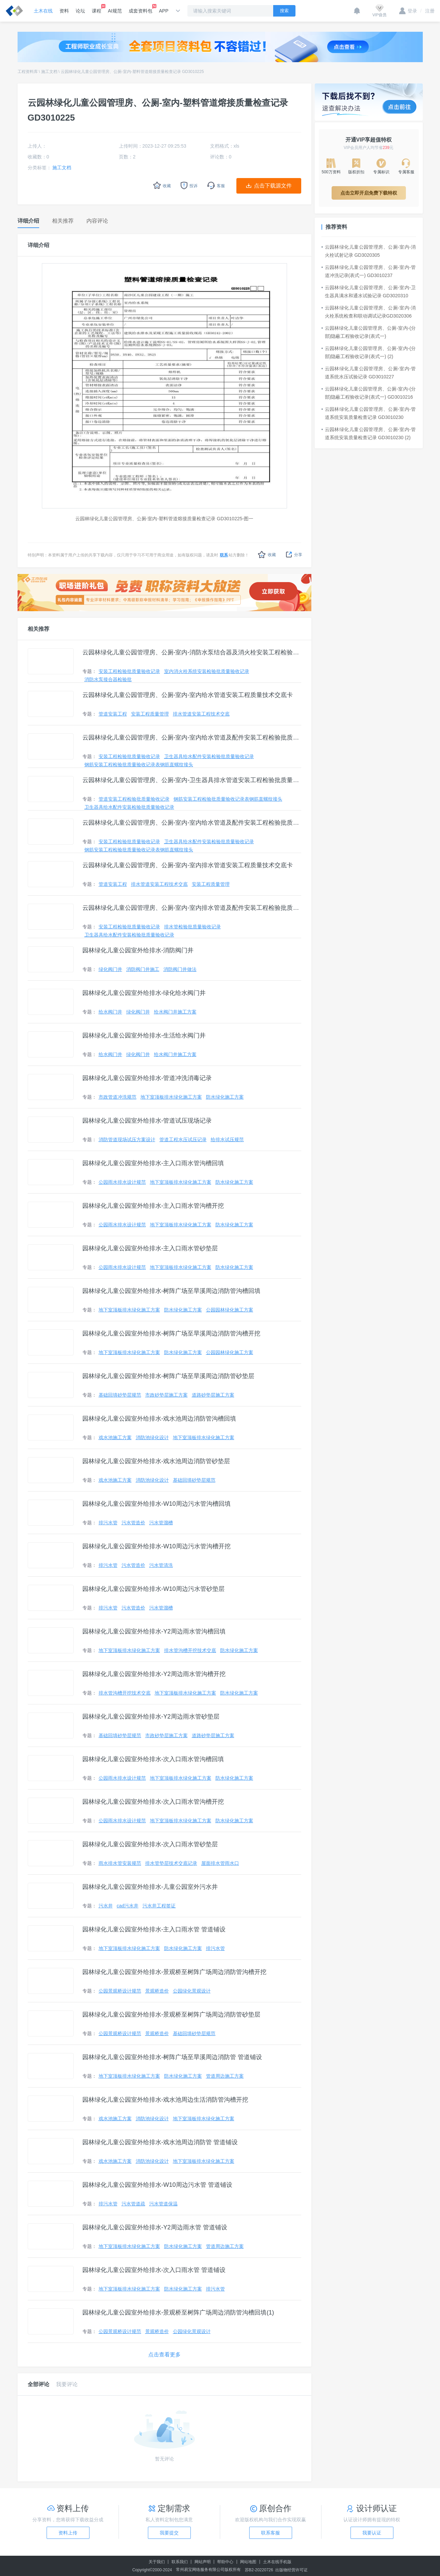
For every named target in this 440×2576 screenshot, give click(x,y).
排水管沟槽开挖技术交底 (190, 1650)
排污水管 (108, 1522)
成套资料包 (140, 9)
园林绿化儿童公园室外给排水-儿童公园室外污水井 (150, 1886)
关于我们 (157, 2561)
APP (164, 11)
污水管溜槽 (161, 1522)
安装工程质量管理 (150, 714)
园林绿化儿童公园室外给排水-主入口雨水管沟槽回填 (153, 1163)
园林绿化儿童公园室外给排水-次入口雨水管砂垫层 (150, 1844)
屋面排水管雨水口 (220, 1863)
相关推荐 (38, 629)
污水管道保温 (163, 2203)
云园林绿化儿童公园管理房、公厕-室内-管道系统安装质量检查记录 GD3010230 (368, 413)
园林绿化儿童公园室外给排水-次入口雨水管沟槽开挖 (153, 1801)
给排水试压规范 (227, 1139)
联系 (224, 555)
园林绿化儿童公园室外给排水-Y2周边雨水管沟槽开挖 (154, 1674)
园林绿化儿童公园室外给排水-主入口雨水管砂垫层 (150, 1248)
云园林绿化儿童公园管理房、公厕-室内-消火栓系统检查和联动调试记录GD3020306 (368, 312)
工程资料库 (28, 71)
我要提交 (169, 2532)
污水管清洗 (161, 1565)
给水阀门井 (110, 1012)
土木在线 (43, 11)
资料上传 (67, 2532)
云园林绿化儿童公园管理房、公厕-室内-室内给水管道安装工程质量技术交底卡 (187, 695)
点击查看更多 (164, 2354)
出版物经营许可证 (291, 2570)
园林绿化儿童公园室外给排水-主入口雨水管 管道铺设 (154, 1929)
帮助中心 (225, 2561)
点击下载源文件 (273, 186)
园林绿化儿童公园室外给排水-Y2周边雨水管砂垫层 (150, 1716)
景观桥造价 (157, 1991)
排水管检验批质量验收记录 (192, 926)
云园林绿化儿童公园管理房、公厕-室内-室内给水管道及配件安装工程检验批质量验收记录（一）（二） (191, 737)
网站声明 (203, 2561)
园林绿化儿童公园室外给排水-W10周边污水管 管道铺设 (157, 2184)
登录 (408, 10)
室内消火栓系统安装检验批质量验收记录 (206, 671)
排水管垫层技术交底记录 (171, 1863)
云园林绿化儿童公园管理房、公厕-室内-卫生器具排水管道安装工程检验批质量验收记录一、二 (191, 780)
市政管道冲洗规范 (117, 1097)
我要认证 (371, 2532)
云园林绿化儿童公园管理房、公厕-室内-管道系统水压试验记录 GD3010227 (368, 372)
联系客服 (270, 2532)
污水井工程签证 (159, 1905)
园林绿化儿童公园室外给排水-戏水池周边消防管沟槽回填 (159, 1418)
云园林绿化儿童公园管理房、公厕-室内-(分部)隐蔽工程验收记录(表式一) (368, 332)
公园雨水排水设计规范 (122, 1182)
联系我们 (180, 2561)
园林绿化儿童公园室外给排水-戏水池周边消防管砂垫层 (156, 1461)
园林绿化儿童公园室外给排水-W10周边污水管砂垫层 (153, 1588)
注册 (427, 11)
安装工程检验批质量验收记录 (129, 671)
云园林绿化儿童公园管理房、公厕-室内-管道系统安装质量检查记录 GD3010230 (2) (368, 433)
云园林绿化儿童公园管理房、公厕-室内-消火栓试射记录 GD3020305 (368, 251)
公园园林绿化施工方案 (229, 1309)
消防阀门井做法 (180, 969)
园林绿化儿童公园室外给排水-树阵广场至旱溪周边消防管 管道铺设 (172, 2057)
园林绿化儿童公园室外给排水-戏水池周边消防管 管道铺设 (160, 2142)
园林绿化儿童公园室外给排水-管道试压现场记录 (147, 1120)
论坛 (80, 11)
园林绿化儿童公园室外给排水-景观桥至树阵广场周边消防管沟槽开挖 (174, 1972)
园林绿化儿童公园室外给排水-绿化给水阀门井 (144, 993)
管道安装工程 (113, 714)
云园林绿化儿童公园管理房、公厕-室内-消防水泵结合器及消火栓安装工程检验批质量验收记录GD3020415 (191, 652)
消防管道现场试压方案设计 (127, 1139)
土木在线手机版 (277, 2561)
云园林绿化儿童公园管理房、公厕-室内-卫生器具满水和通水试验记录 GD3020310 (368, 291)
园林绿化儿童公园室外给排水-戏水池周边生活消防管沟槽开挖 (165, 2099)
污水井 (106, 1905)
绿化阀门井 (110, 969)
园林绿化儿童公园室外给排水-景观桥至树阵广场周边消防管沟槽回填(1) (178, 2312)
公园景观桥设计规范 (120, 1991)
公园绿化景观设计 (192, 1991)
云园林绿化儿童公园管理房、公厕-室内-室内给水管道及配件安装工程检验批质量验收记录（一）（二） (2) (191, 822)
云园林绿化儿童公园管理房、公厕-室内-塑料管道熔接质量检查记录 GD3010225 (132, 71)
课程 (96, 9)
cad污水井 (128, 1905)
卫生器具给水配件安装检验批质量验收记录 (209, 756)
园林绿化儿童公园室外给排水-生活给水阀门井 (144, 1035)
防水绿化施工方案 (225, 1097)
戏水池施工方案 (115, 1437)
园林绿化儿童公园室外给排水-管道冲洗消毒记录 (147, 1078)
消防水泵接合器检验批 (108, 679)
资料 (64, 11)
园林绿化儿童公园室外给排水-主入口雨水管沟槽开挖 (153, 1205)
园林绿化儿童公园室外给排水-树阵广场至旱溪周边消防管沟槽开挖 (171, 1333)
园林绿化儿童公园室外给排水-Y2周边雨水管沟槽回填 (154, 1631)
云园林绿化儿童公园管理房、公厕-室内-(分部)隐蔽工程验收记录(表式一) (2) (368, 352)
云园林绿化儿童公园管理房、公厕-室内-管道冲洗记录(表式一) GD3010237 (368, 271)
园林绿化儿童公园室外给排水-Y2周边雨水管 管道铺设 (154, 2227)
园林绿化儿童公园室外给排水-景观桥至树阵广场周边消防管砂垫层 (171, 2014)
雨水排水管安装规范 (120, 1863)
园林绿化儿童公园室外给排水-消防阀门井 (138, 950)
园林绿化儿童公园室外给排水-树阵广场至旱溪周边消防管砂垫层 (168, 1376)
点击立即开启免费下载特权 (368, 193)
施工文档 (49, 71)
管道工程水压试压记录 (183, 1139)
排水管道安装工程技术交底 (201, 714)
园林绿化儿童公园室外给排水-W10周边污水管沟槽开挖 (156, 1546)
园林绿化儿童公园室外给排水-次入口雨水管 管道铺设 (154, 2270)
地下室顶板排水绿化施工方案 (171, 1097)
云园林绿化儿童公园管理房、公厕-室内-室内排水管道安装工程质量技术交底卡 (187, 865)
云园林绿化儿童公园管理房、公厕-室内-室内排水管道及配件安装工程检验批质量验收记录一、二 (191, 907)
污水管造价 (133, 1522)
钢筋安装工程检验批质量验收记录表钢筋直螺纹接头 (138, 764)
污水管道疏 (133, 2203)
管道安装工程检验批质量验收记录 (134, 799)
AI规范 (115, 11)
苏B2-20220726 (259, 2570)
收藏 (267, 554)
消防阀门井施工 (142, 969)
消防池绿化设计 (152, 1437)
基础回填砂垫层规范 (120, 1395)
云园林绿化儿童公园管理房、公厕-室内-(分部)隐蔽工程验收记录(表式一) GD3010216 (368, 393)
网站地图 (248, 2561)
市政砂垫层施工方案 (166, 1395)
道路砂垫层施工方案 (213, 1395)
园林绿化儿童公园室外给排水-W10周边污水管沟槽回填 (156, 1503)
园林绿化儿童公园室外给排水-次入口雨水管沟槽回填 (153, 1759)
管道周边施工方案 (225, 2076)
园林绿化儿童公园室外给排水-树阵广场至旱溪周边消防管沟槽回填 (171, 1290)
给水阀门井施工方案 (175, 1012)
